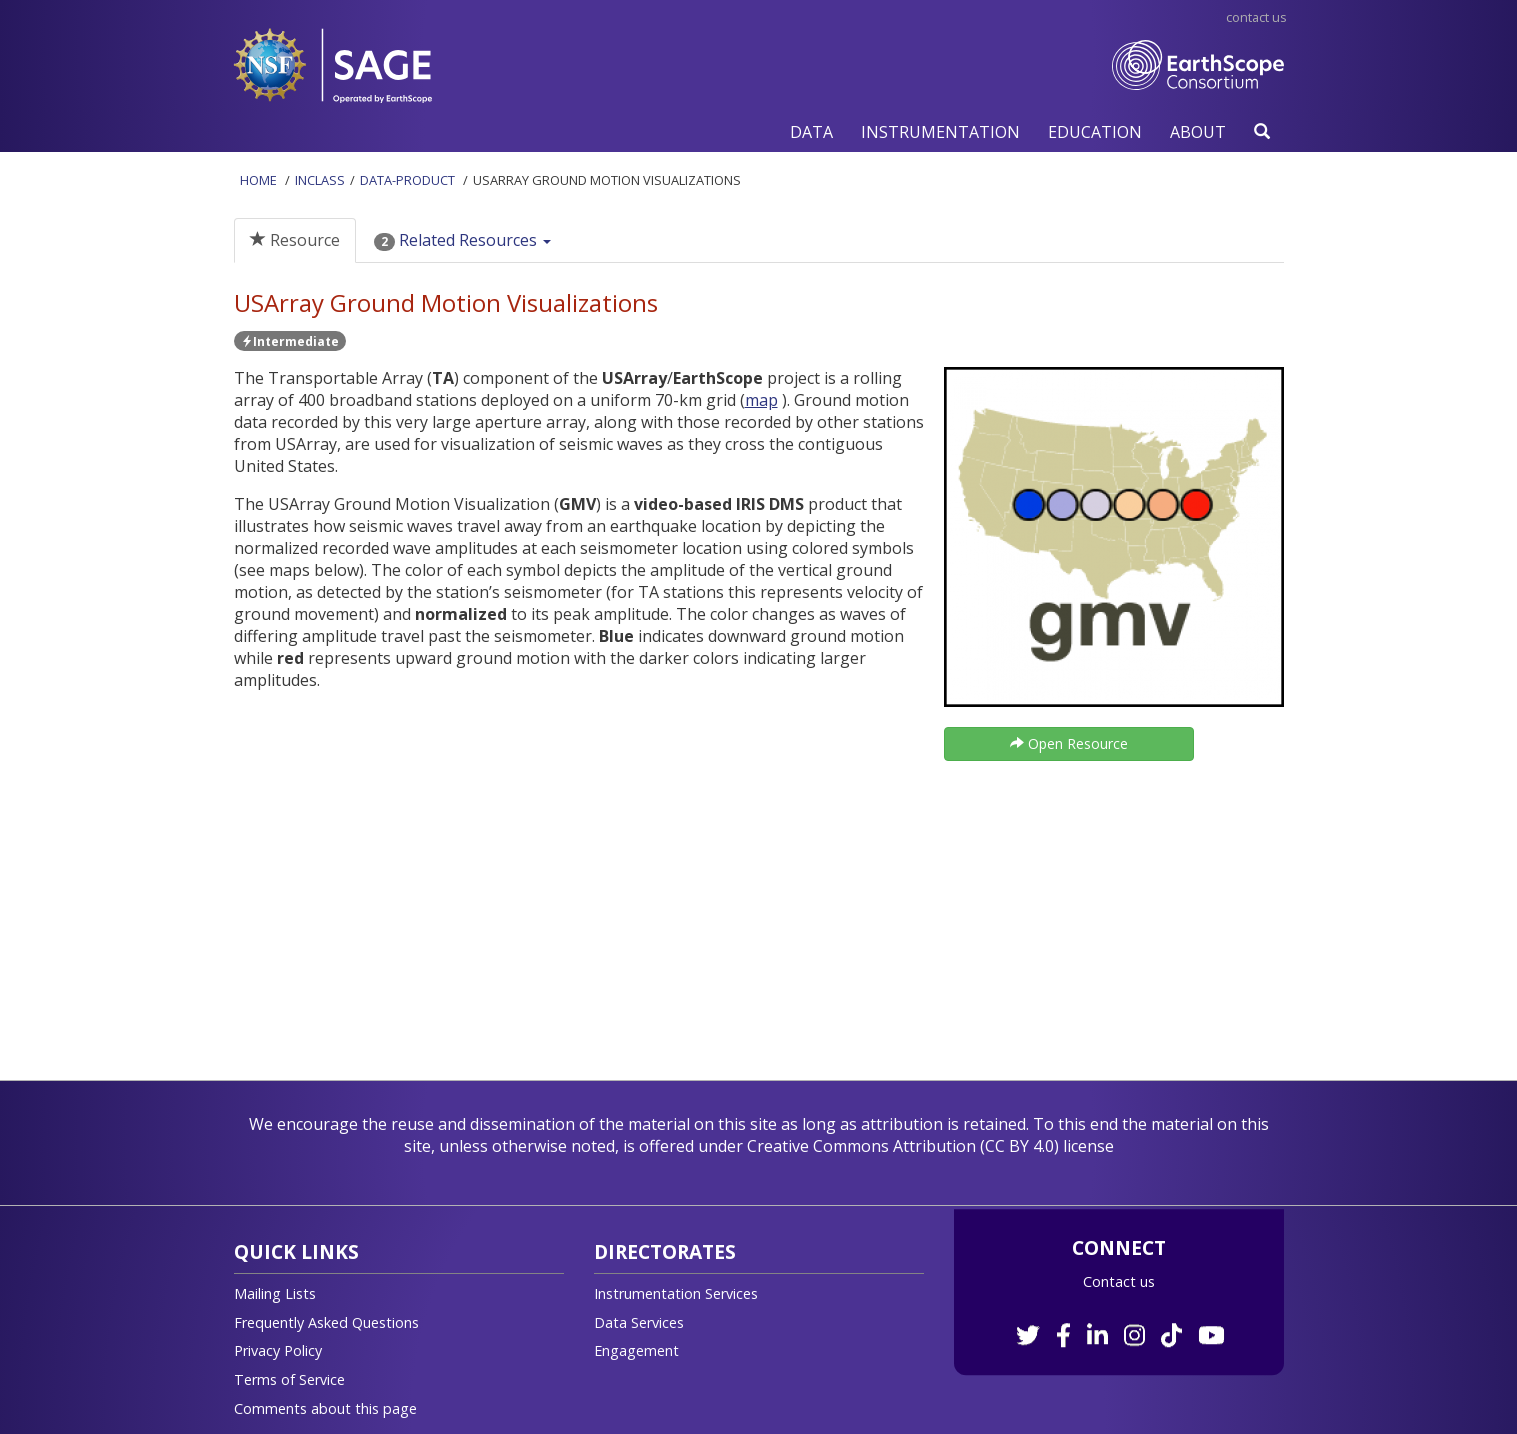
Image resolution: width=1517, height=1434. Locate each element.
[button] (811, 131)
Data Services (639, 1322)
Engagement (636, 1350)
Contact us (1119, 1281)
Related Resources (462, 240)
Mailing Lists (275, 1293)
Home (258, 180)
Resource (295, 240)
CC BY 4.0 (1019, 1146)
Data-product (407, 180)
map (761, 400)
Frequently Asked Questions (326, 1322)
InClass (320, 180)
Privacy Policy (278, 1350)
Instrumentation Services (676, 1293)
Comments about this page (325, 1408)
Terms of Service (289, 1379)
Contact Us (1256, 17)
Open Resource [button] (1069, 743)
